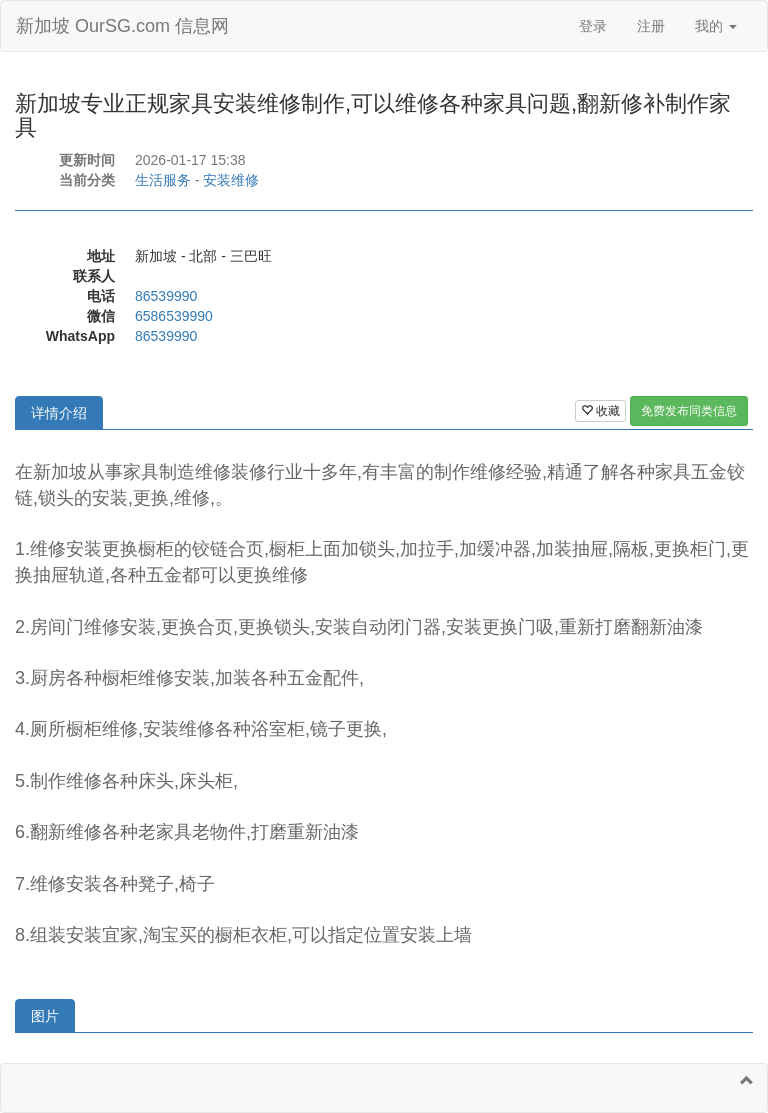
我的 (716, 26)
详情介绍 (59, 413)
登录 (593, 26)
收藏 (600, 411)
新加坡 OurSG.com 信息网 (122, 26)
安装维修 (231, 180)
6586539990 (174, 316)
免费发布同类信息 (689, 411)
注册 (651, 26)
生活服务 (163, 180)
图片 (45, 1016)
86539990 (166, 296)
